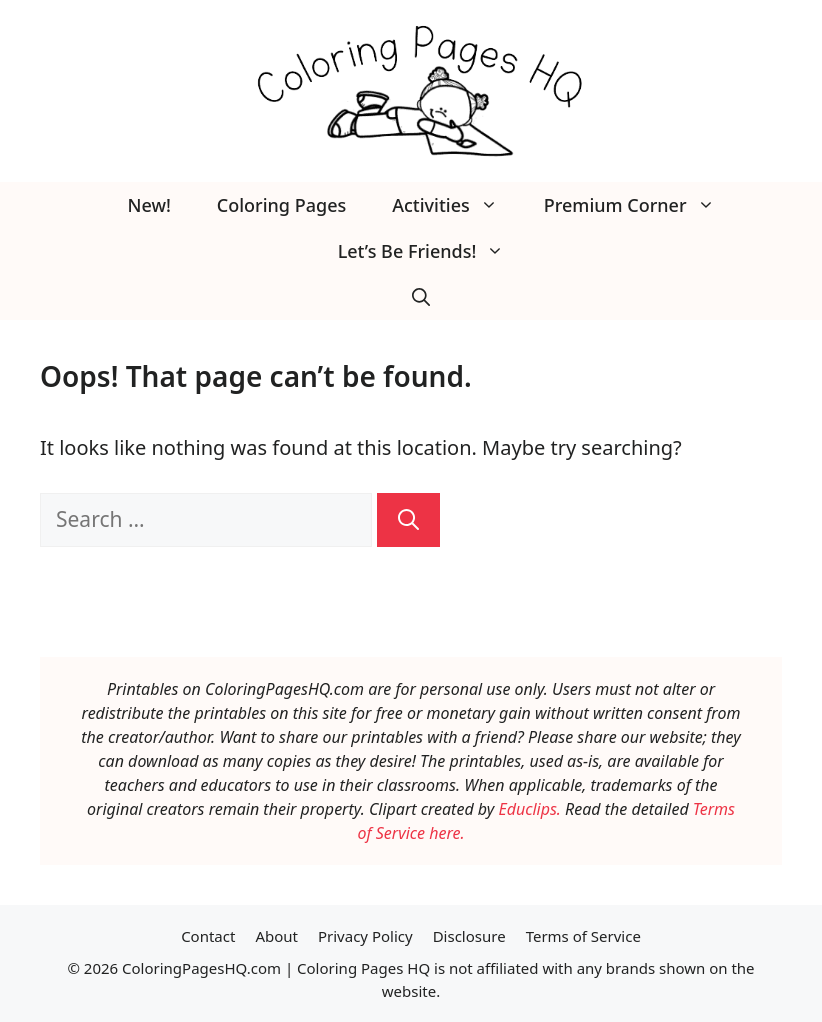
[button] (421, 297)
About (276, 936)
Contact (208, 936)
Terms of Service (583, 936)
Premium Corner (641, 205)
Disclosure (469, 936)
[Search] (408, 520)
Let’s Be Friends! (433, 251)
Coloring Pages (281, 205)
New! (148, 205)
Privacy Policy (365, 936)
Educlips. (529, 809)
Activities (456, 205)
